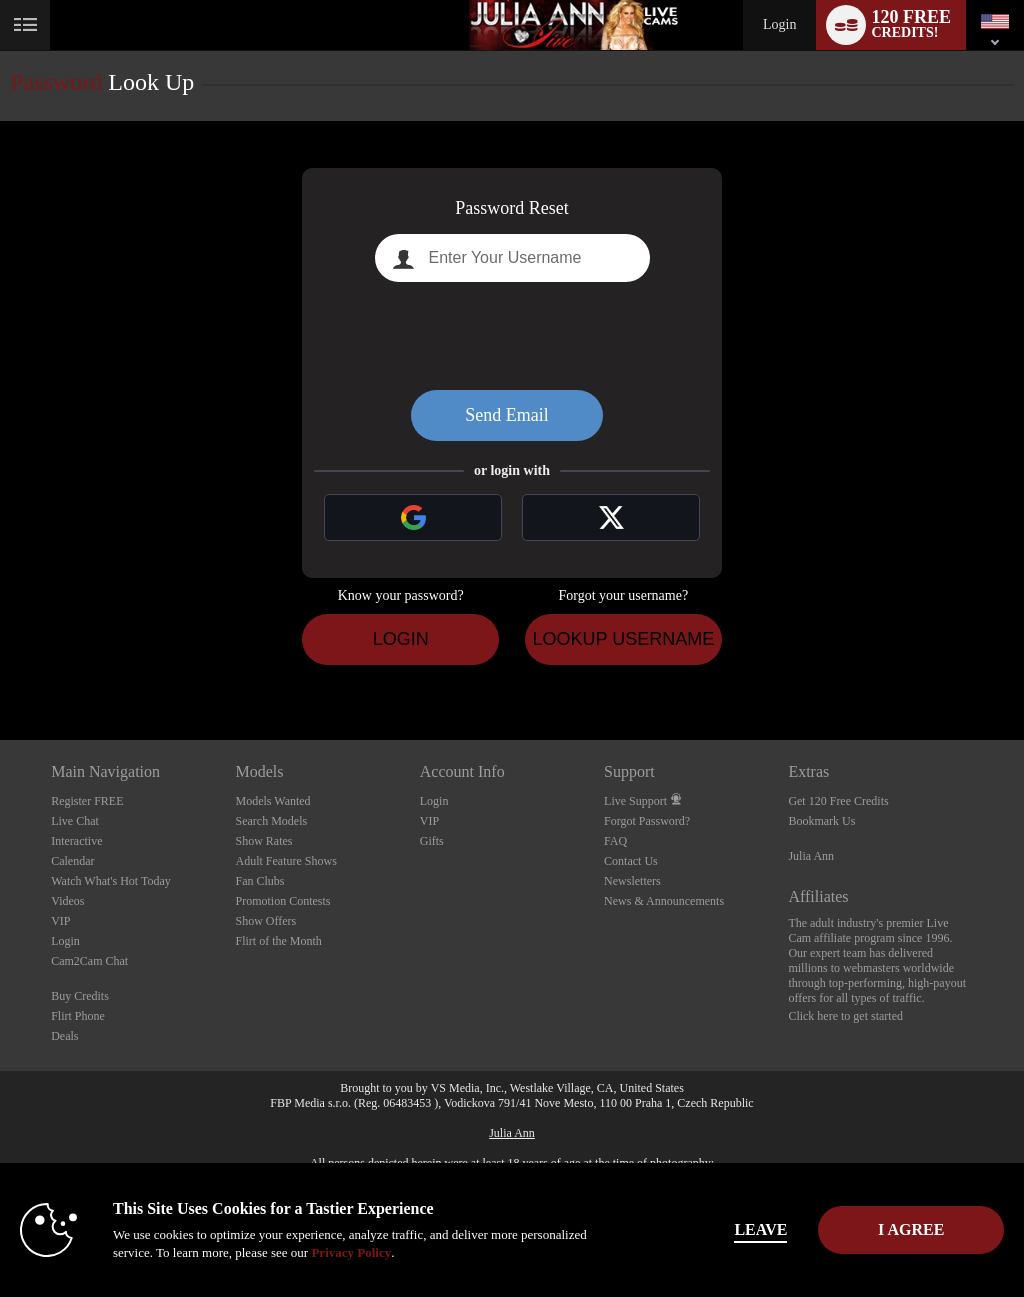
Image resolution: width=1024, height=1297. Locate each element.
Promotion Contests (282, 901)
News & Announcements (664, 901)
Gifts (432, 841)
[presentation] (512, 336)
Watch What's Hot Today (111, 881)
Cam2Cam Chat (89, 961)
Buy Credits (80, 996)
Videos (67, 901)
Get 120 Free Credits (838, 801)
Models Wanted (272, 801)
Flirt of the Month (278, 941)
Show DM (0, 665)
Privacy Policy (420, 1252)
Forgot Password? (647, 821)
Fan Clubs (259, 881)
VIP (60, 921)
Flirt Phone (78, 1016)
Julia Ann (811, 856)
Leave (710, 1229)
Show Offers (265, 921)
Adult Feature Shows (285, 861)
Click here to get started (845, 1016)
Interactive (76, 841)
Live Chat (75, 821)
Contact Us (631, 861)
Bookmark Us (821, 821)
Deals (64, 1036)
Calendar (72, 861)
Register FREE (87, 801)
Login (779, 24)
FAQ (615, 841)
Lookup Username (623, 639)
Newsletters (632, 881)
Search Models (271, 821)
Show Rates (263, 841)
